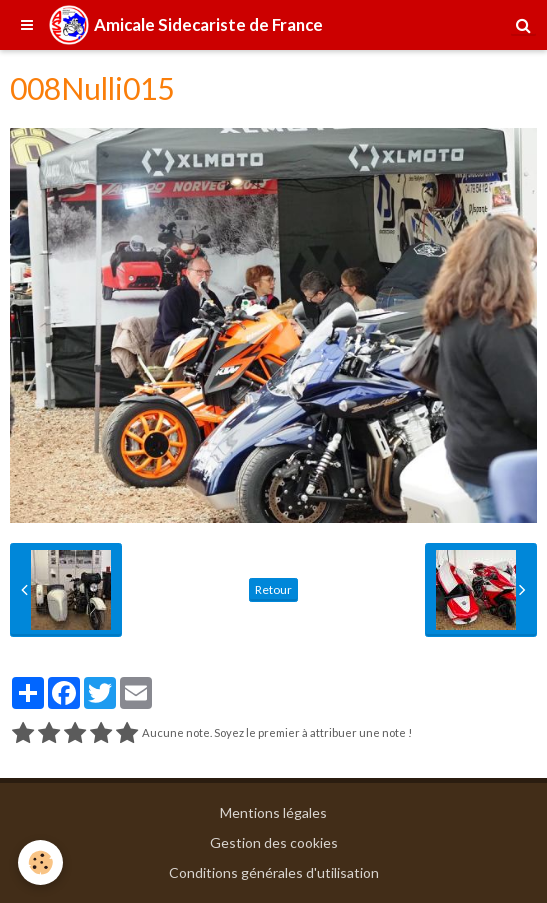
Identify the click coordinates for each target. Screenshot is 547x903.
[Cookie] (40, 862)
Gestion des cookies (274, 842)
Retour (273, 589)
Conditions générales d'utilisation (274, 872)
